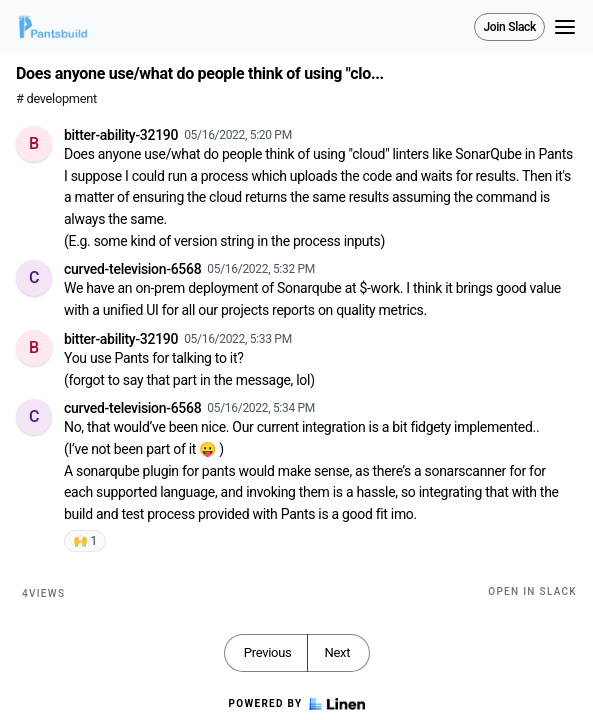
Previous (268, 652)
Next (337, 652)
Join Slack (509, 27)
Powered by (296, 704)
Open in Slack (532, 591)
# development (56, 98)
